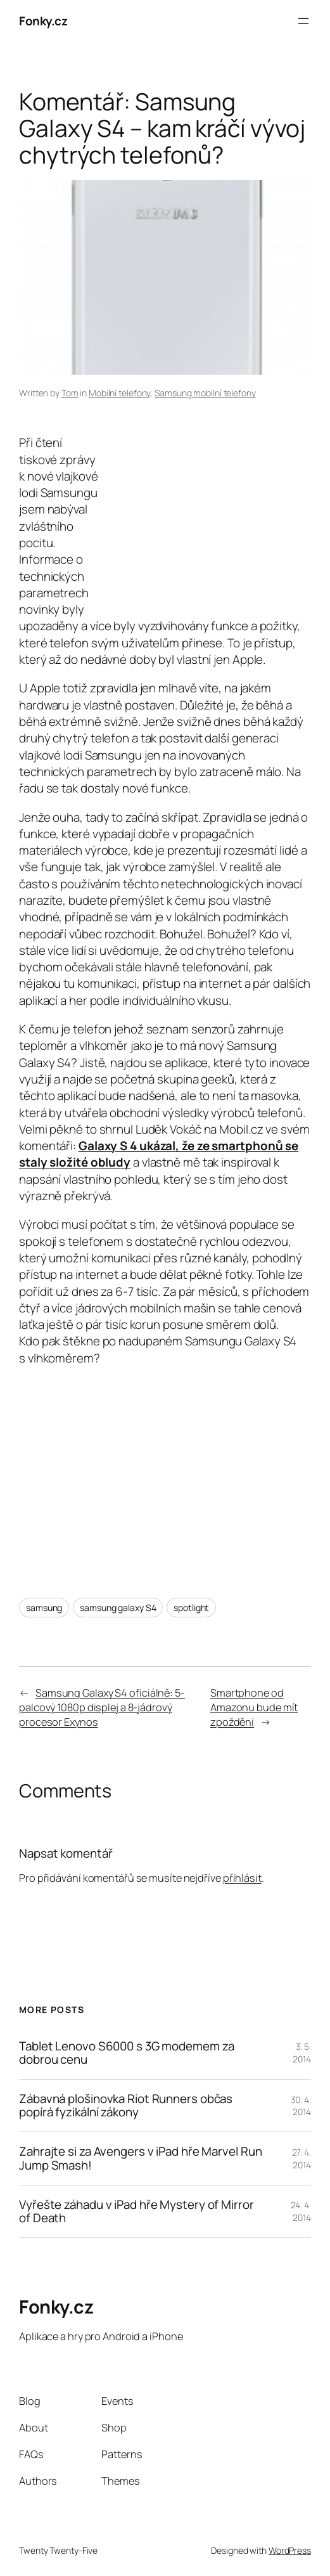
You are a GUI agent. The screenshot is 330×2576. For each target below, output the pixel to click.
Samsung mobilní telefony (205, 393)
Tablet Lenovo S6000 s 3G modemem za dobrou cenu (126, 2053)
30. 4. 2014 (301, 2106)
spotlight (191, 1608)
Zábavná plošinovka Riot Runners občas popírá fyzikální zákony (125, 2105)
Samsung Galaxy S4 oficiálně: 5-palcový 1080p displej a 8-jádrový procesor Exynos (102, 1707)
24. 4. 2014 (301, 2211)
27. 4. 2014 (301, 2158)
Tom (70, 393)
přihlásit (242, 1878)
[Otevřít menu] (303, 21)
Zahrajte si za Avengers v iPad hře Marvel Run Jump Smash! (140, 2158)
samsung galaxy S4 (118, 1608)
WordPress (290, 2550)
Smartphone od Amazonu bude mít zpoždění (254, 1707)
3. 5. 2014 (302, 2052)
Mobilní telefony (119, 393)
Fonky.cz (43, 21)
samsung (44, 1608)
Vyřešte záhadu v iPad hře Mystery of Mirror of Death (136, 2211)
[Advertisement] (204, 511)
